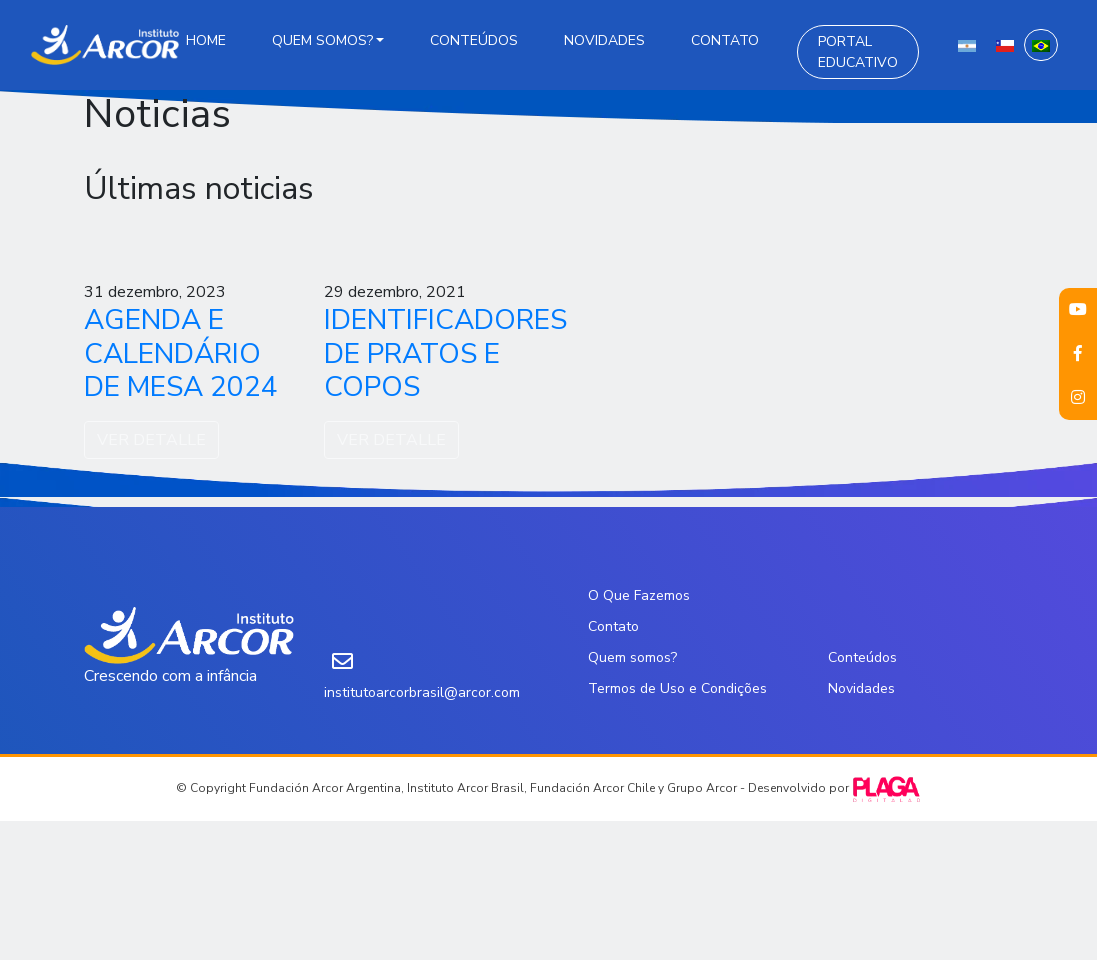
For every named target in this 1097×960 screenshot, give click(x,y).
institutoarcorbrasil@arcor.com (422, 692)
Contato (725, 40)
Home (206, 40)
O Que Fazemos (639, 595)
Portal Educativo (858, 52)
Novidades (604, 40)
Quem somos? (322, 40)
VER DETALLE (151, 440)
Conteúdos (474, 40)
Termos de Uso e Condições (677, 688)
